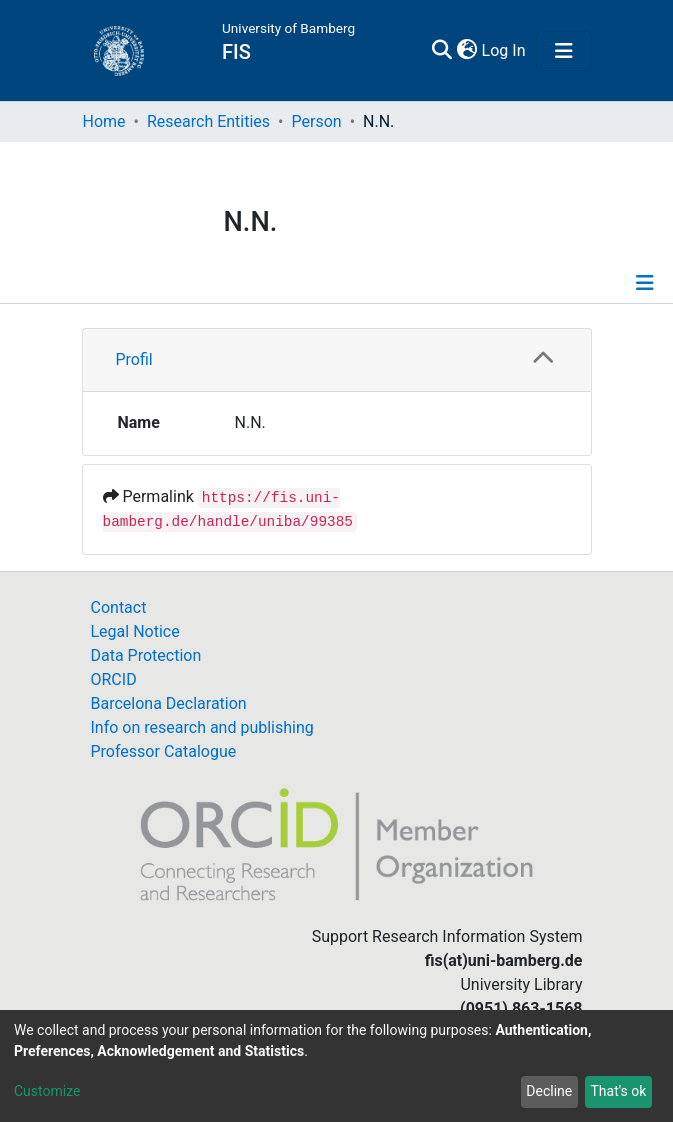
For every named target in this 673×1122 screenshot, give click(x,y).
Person (317, 121)
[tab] (337, 360)
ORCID (114, 679)
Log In (505, 50)
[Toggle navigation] (564, 51)
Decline (549, 1091)
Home (104, 121)
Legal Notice (135, 631)
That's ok (618, 1091)
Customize (47, 1091)
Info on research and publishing (202, 727)
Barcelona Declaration (169, 703)
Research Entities (208, 121)
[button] (467, 51)
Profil (134, 359)
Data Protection (146, 655)
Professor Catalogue (164, 751)
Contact (119, 607)
